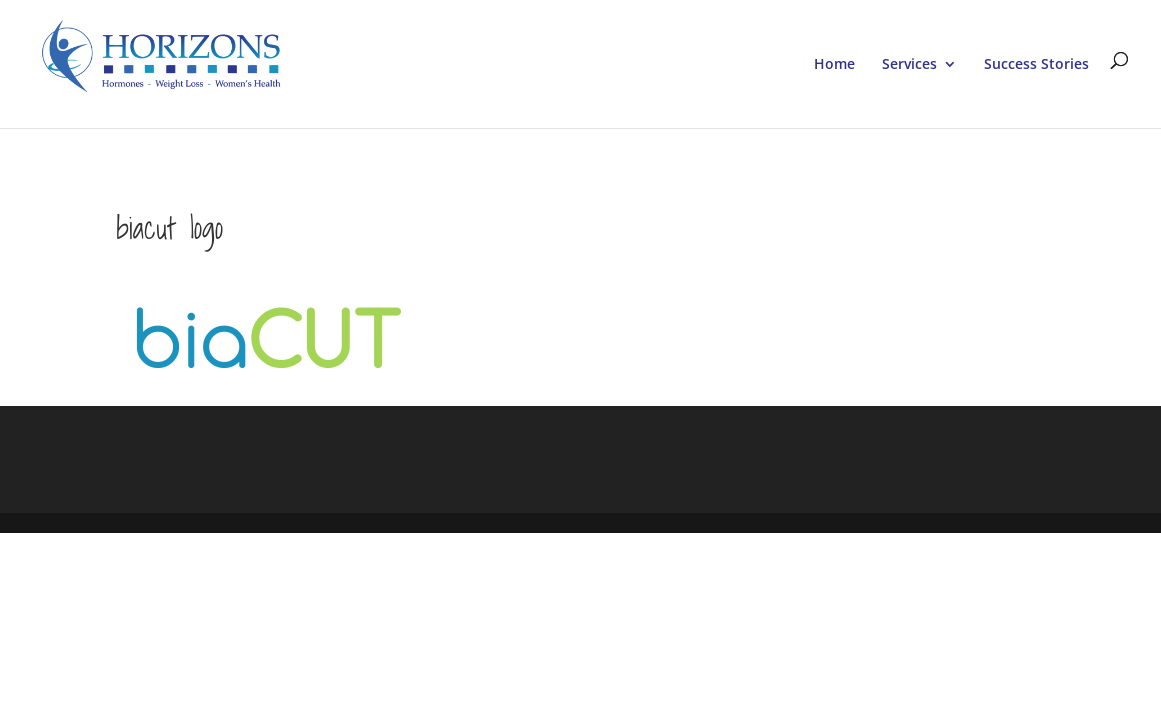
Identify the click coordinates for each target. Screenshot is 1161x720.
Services (909, 65)
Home (834, 65)
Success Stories (1036, 65)
